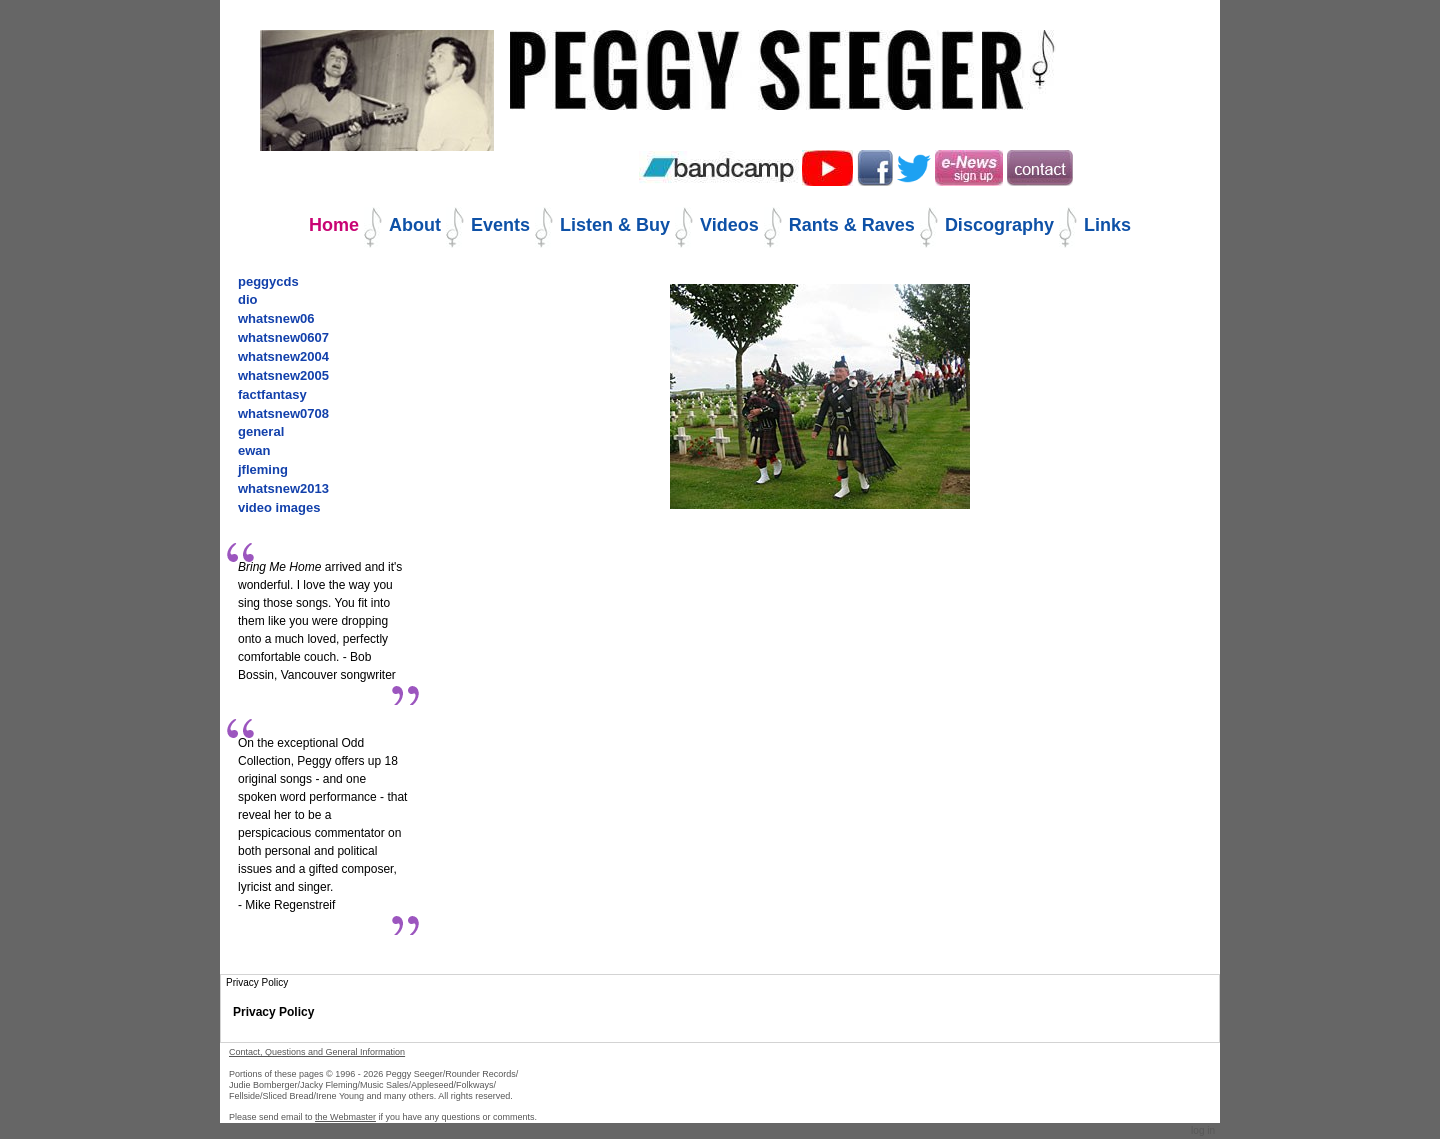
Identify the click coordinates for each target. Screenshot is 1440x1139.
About (415, 225)
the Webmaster (345, 1117)
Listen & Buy (615, 225)
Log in (1203, 1130)
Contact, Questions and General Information (317, 1052)
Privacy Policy (273, 1012)
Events (500, 225)
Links (1107, 225)
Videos (729, 225)
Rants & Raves (852, 225)
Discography (999, 225)
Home (334, 225)
